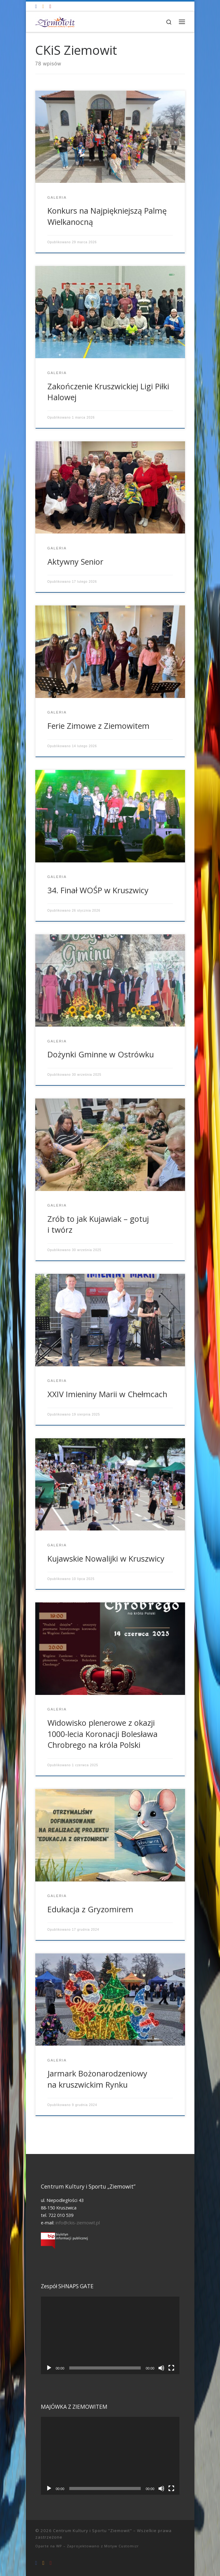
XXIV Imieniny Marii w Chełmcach (107, 1394)
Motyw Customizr (121, 2546)
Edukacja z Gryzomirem (90, 1909)
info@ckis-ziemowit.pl (78, 2223)
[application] (110, 2335)
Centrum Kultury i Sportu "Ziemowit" (92, 2530)
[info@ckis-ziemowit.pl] (43, 6)
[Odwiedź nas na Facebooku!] (36, 6)
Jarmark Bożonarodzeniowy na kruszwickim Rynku (97, 2079)
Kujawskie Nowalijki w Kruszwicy (105, 1558)
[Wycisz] (161, 2368)
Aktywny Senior (75, 561)
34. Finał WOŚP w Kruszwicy (98, 890)
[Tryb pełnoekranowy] (171, 2368)
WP (59, 2546)
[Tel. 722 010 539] (50, 6)
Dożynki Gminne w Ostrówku (100, 1054)
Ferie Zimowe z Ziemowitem (98, 725)
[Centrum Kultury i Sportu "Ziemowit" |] (55, 21)
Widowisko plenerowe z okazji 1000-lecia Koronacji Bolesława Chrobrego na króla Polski (102, 1733)
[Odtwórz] (49, 2368)
